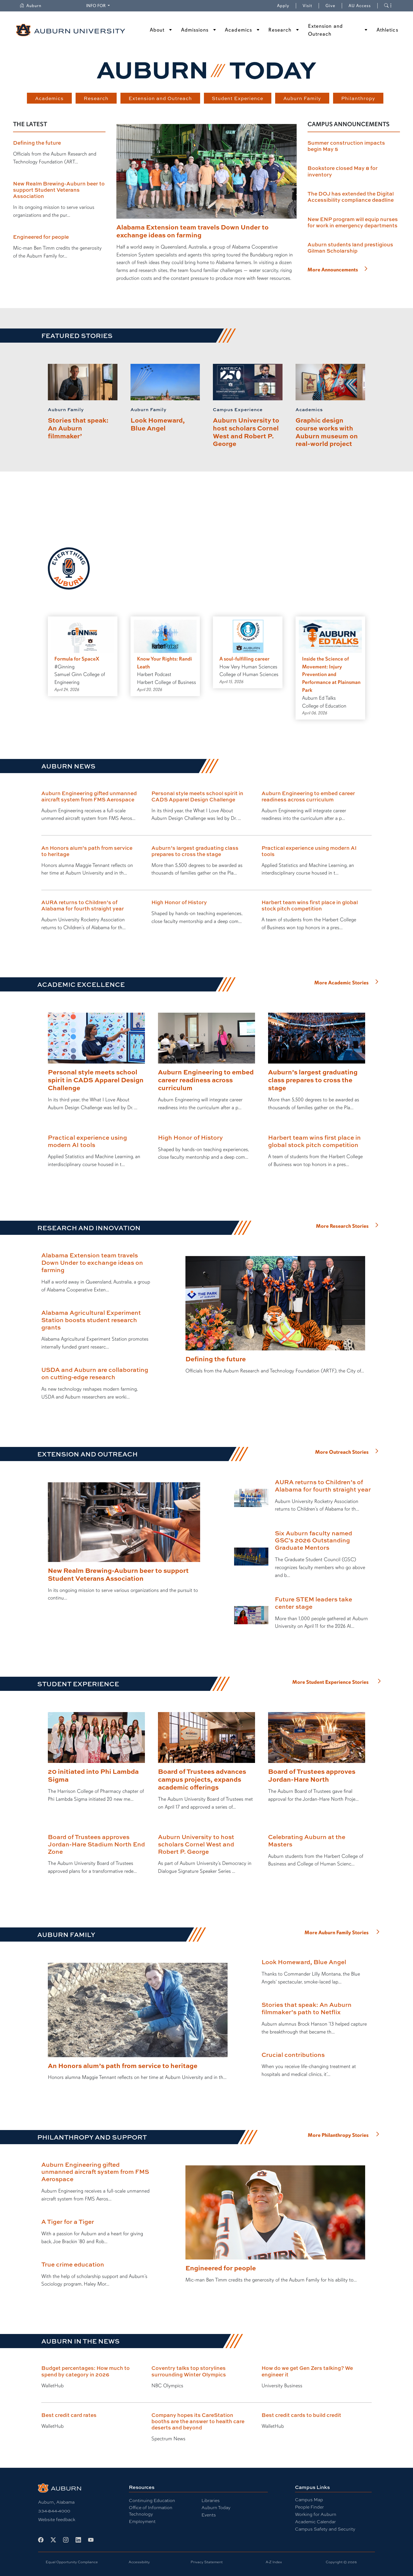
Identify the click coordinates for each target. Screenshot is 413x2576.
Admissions (195, 30)
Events (208, 2515)
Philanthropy (358, 98)
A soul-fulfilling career (244, 659)
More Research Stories (342, 1226)
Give (333, 5)
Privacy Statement (207, 2562)
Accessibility (139, 2562)
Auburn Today (216, 2507)
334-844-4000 (54, 2511)
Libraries (210, 2500)
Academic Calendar (315, 2522)
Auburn (30, 5)
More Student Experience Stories (330, 1682)
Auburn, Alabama (56, 2502)
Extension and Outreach (325, 30)
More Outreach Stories (342, 1452)
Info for (96, 5)
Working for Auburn (315, 2514)
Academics (238, 30)
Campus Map (309, 2500)
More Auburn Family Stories (337, 1932)
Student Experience (237, 98)
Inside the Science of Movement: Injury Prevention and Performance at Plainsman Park (331, 674)
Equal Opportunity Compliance (72, 2562)
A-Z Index (274, 2562)
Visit (307, 5)
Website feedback (56, 2519)
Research (279, 30)
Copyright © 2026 (341, 2562)
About (157, 30)
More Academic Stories (341, 982)
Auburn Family (302, 98)
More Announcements (333, 269)
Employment (142, 2521)
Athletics (387, 30)
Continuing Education (152, 2500)
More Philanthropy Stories (338, 2135)
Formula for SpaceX (76, 659)
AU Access (360, 5)
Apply (283, 5)
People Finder (309, 2507)
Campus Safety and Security (325, 2529)
